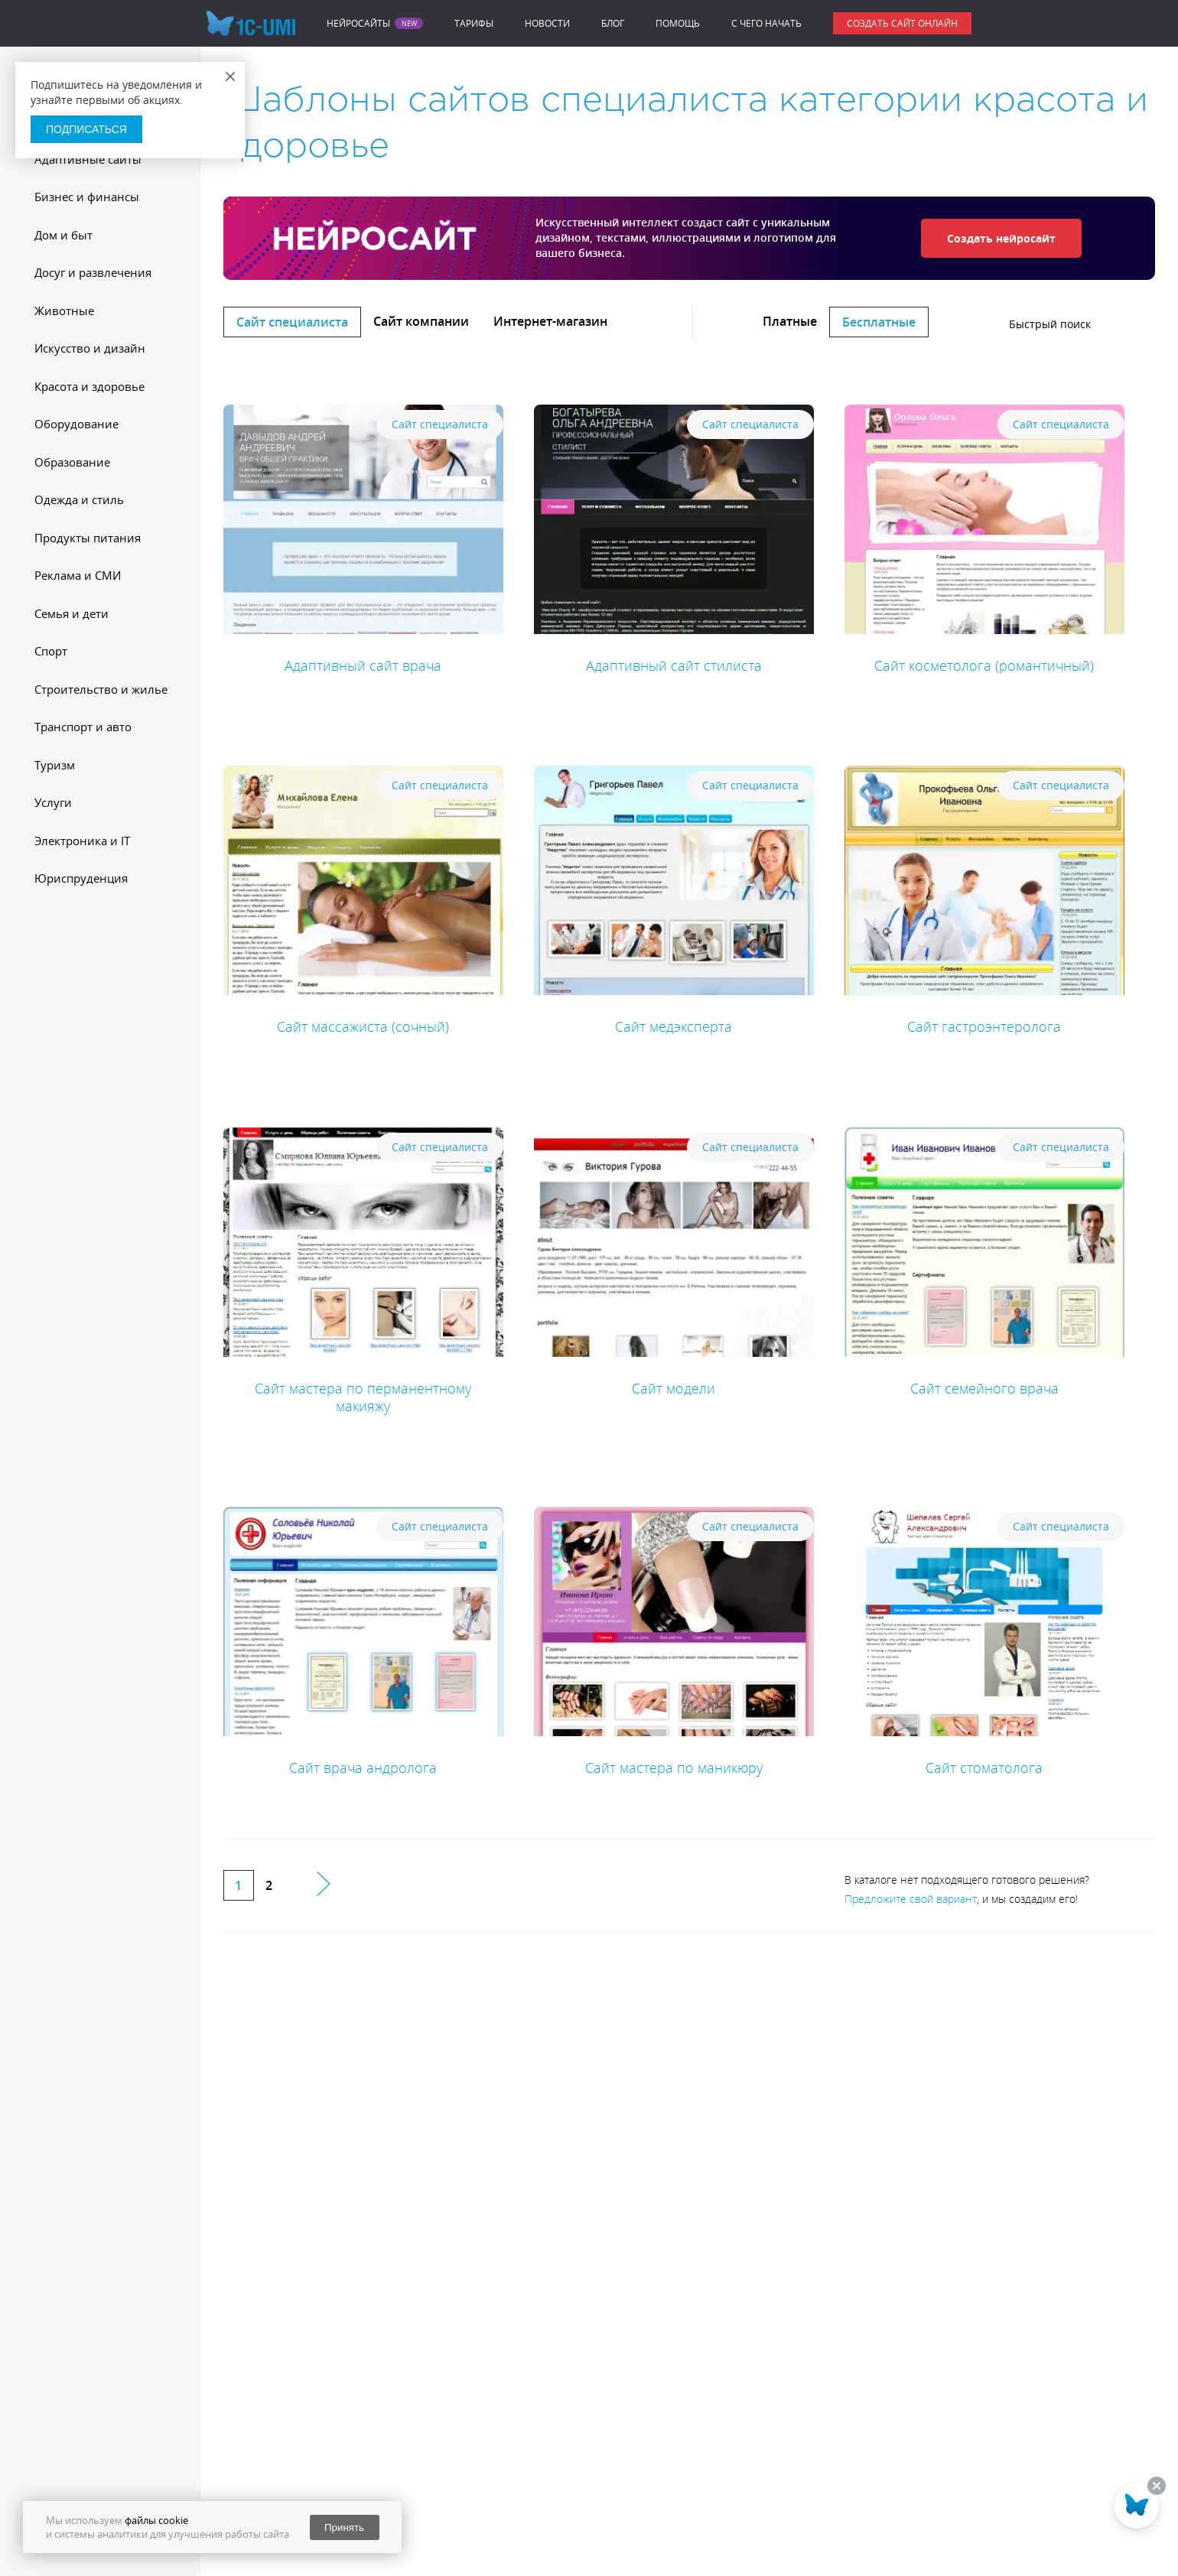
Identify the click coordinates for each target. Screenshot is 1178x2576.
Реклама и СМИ (77, 575)
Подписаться (86, 129)
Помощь (678, 23)
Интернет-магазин (550, 321)
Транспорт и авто (83, 726)
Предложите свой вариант (910, 1898)
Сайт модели (673, 1388)
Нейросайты (358, 24)
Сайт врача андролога (363, 1767)
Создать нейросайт (1001, 238)
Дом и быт (63, 234)
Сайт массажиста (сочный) (363, 1026)
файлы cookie (156, 2520)
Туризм (54, 764)
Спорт (50, 651)
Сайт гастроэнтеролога (984, 1026)
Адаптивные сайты (88, 159)
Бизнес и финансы (86, 196)
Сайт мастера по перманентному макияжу (363, 1397)
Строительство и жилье (101, 689)
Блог (612, 23)
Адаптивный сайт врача (363, 665)
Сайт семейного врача (984, 1388)
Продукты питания (87, 537)
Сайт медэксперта (673, 1026)
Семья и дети (71, 613)
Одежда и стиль (79, 499)
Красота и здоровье (89, 386)
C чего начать (766, 23)
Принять (344, 2527)
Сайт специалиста (292, 322)
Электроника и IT (82, 840)
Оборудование (76, 423)
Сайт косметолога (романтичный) (984, 665)
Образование (72, 462)
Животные (64, 310)
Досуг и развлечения (92, 272)
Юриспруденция (81, 878)
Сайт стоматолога (984, 1767)
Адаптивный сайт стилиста (674, 665)
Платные (790, 321)
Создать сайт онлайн (902, 23)
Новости (547, 23)
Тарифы (473, 23)
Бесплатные (879, 322)
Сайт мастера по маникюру (674, 1767)
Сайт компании (421, 321)
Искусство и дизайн (89, 348)
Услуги (53, 802)
